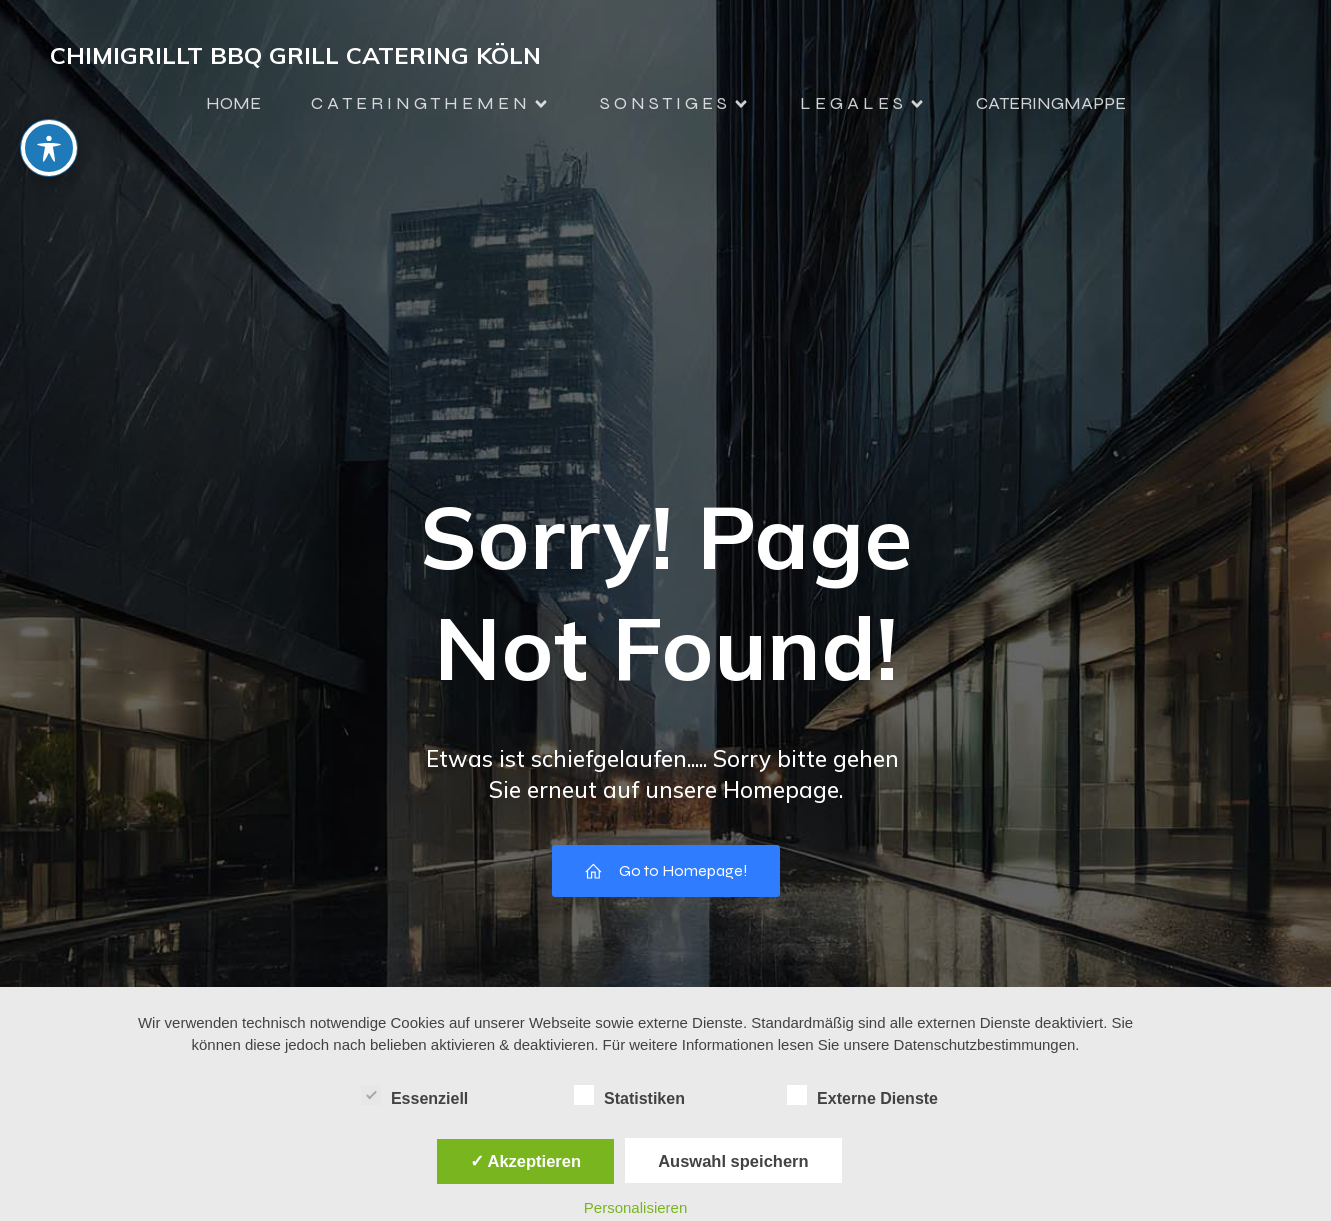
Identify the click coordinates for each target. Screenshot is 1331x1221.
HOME (233, 103)
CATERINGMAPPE (1051, 103)
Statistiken (629, 1096)
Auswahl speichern (733, 1161)
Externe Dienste (862, 1096)
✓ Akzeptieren (526, 1161)
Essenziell (414, 1096)
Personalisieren (635, 1207)
